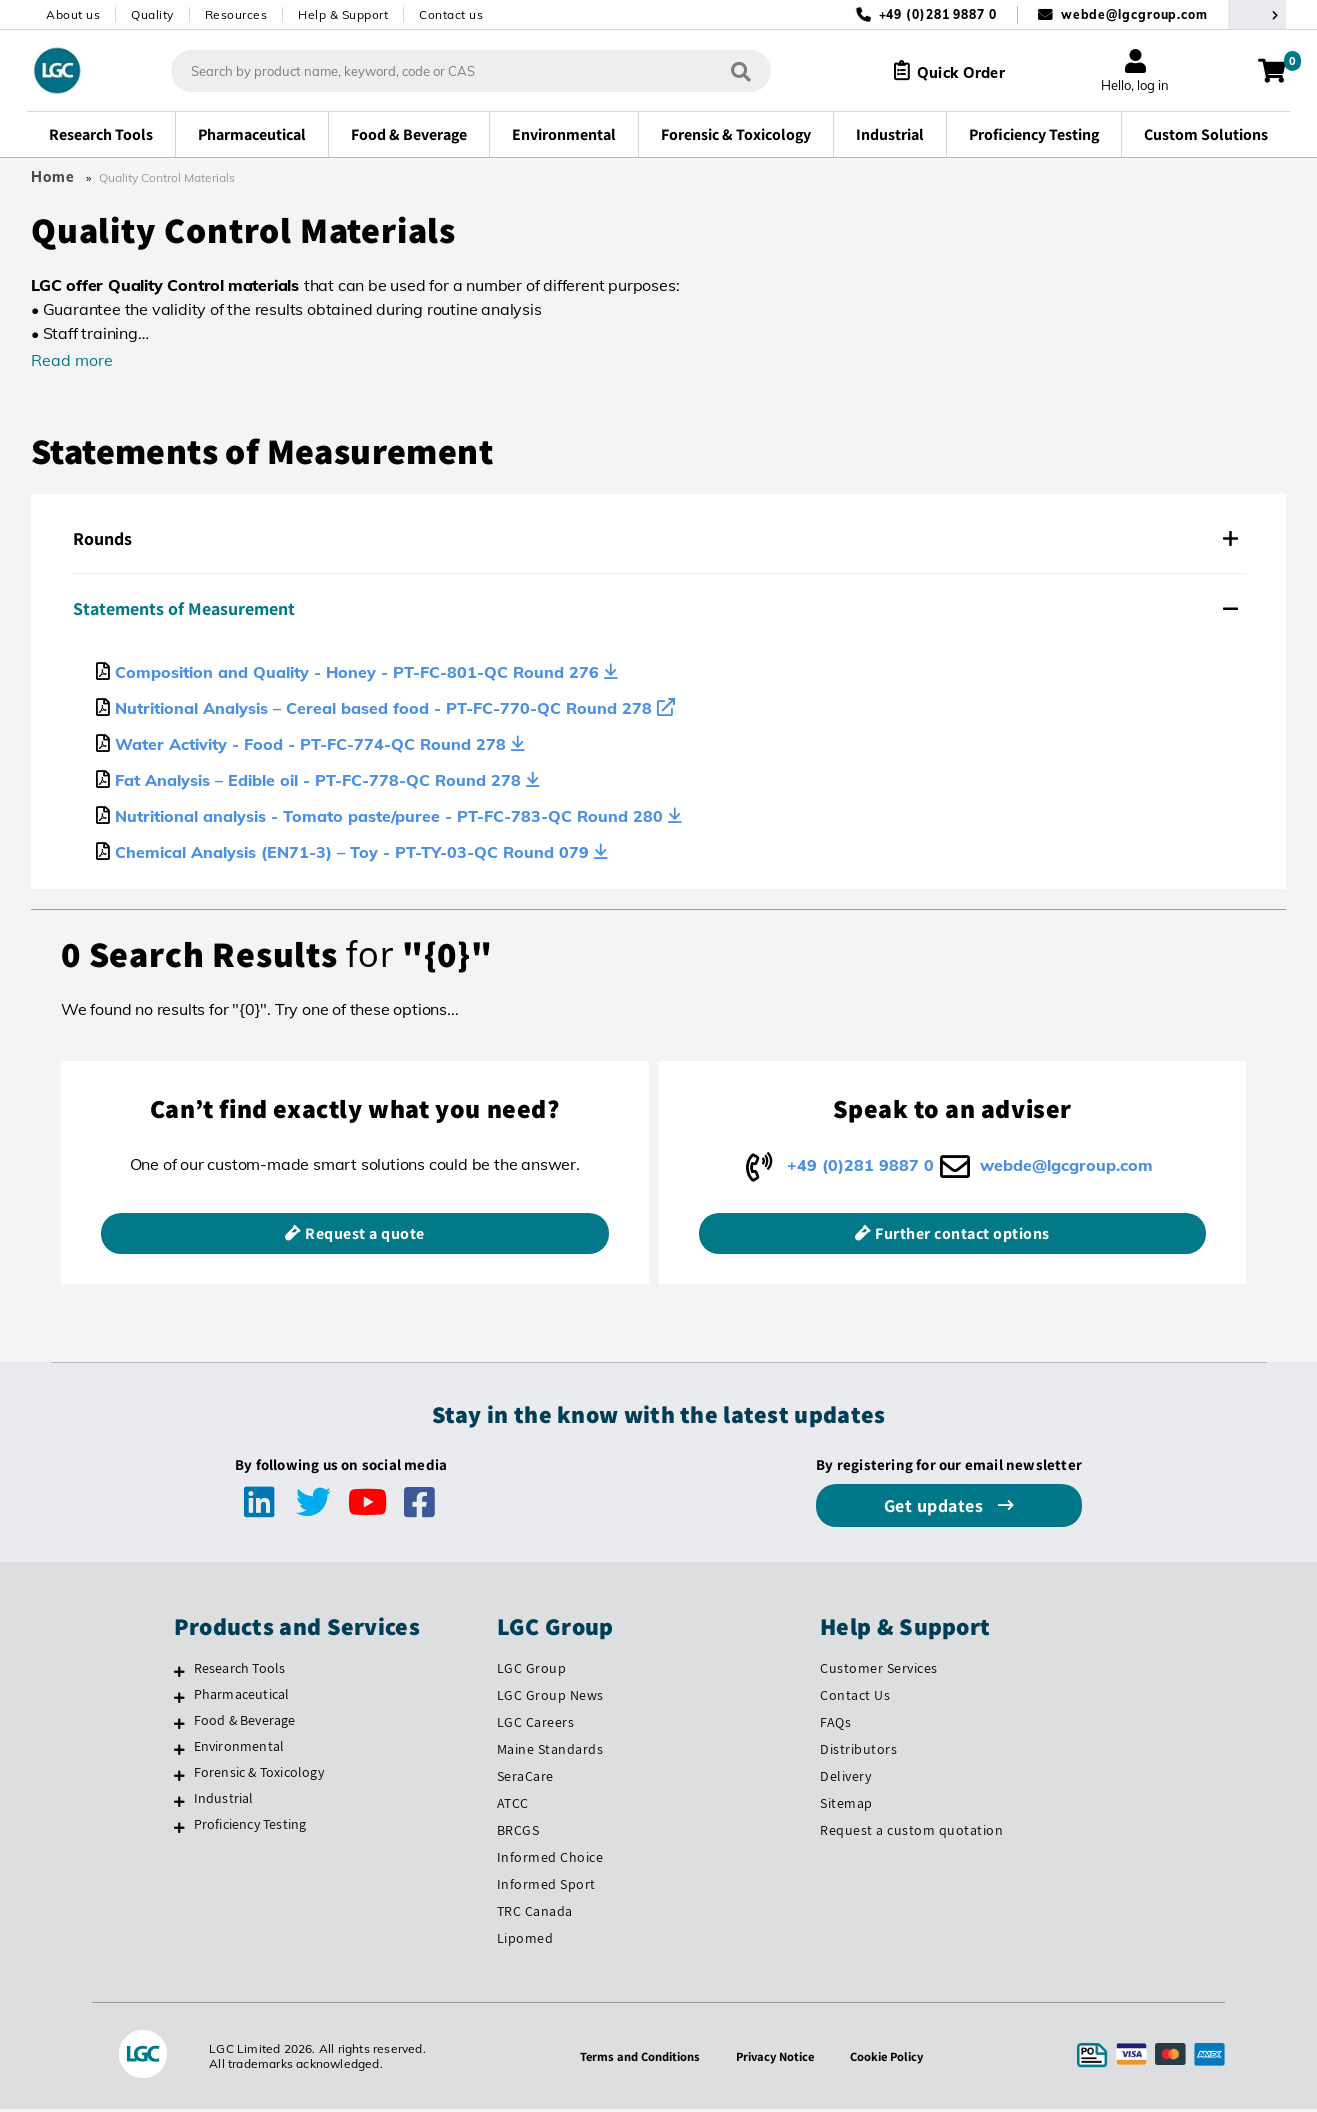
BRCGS (518, 1834)
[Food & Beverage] (179, 1727)
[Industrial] (179, 1805)
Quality (152, 14)
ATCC (513, 1807)
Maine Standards (550, 1753)
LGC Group (532, 1672)
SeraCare (525, 1780)
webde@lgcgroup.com (1134, 14)
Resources (236, 14)
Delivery (845, 1780)
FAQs (835, 1726)
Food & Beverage (245, 1724)
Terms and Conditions (635, 2059)
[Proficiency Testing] (179, 1831)
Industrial (224, 1802)
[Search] (726, 70)
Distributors (858, 1753)
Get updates (936, 1509)
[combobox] (456, 71)
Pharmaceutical (242, 1698)
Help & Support (343, 14)
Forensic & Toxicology (259, 1776)
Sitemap (846, 1807)
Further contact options (962, 1237)
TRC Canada (535, 1914)
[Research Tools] (179, 1675)
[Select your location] (1257, 14)
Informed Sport (546, 1888)
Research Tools (240, 1672)
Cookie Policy (893, 2059)
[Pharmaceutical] (179, 1701)
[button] (658, 539)
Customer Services (879, 1672)
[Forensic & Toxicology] (179, 1779)
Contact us (451, 14)
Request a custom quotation (911, 1834)
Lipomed (525, 1941)
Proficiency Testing (250, 1828)
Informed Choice (550, 1861)
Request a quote (365, 1237)
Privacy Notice (777, 2059)
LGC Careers (536, 1726)
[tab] (658, 539)
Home (53, 177)
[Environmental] (179, 1753)
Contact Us (855, 1699)
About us (73, 14)
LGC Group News (550, 1699)
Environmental (239, 1750)
